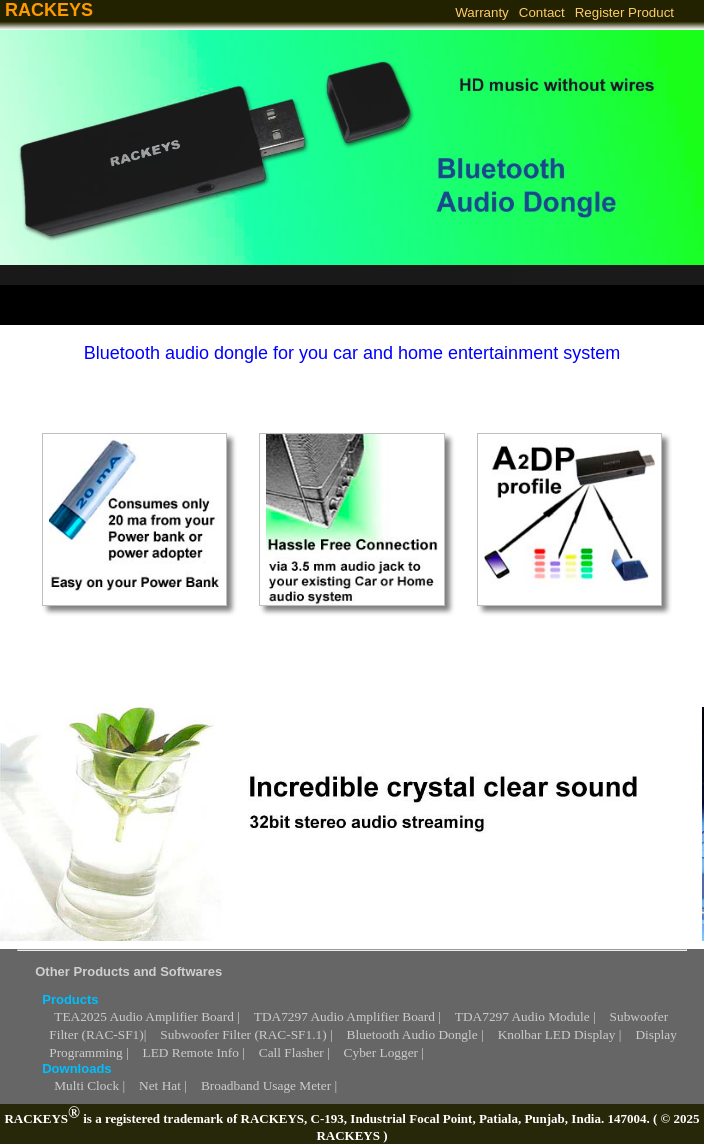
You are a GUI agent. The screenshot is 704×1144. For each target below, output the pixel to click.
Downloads (76, 1068)
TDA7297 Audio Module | (525, 1016)
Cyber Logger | (384, 1052)
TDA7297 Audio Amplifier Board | (347, 1016)
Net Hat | (163, 1085)
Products (70, 999)
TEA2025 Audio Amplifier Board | (147, 1016)
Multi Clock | (89, 1085)
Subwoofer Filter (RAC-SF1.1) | (246, 1034)
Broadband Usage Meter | (269, 1085)
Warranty (482, 12)
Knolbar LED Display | (560, 1034)
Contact (542, 12)
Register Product (624, 12)
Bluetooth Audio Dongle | (415, 1034)
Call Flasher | (294, 1052)
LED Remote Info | (194, 1052)
